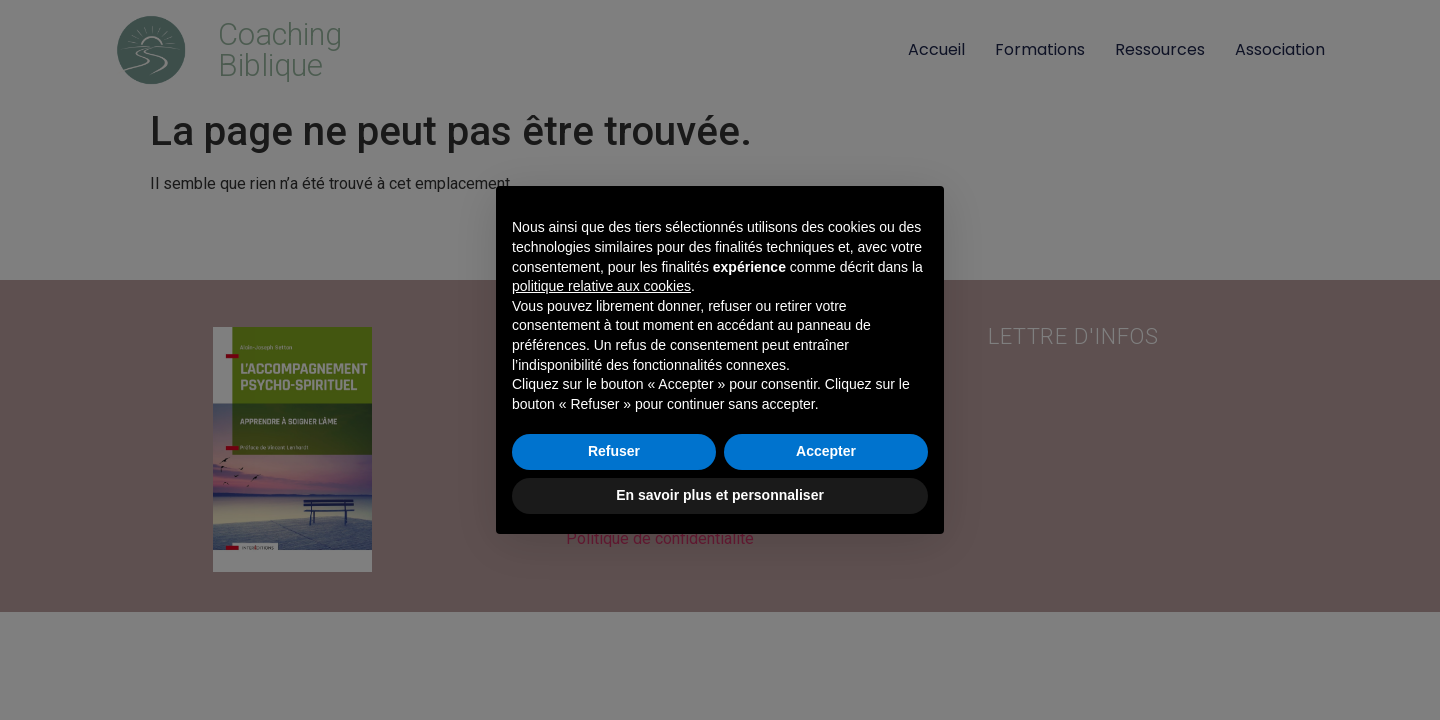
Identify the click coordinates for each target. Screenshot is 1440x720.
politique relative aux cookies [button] (601, 286)
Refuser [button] (614, 451)
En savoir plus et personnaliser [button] (720, 495)
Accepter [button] (826, 451)
